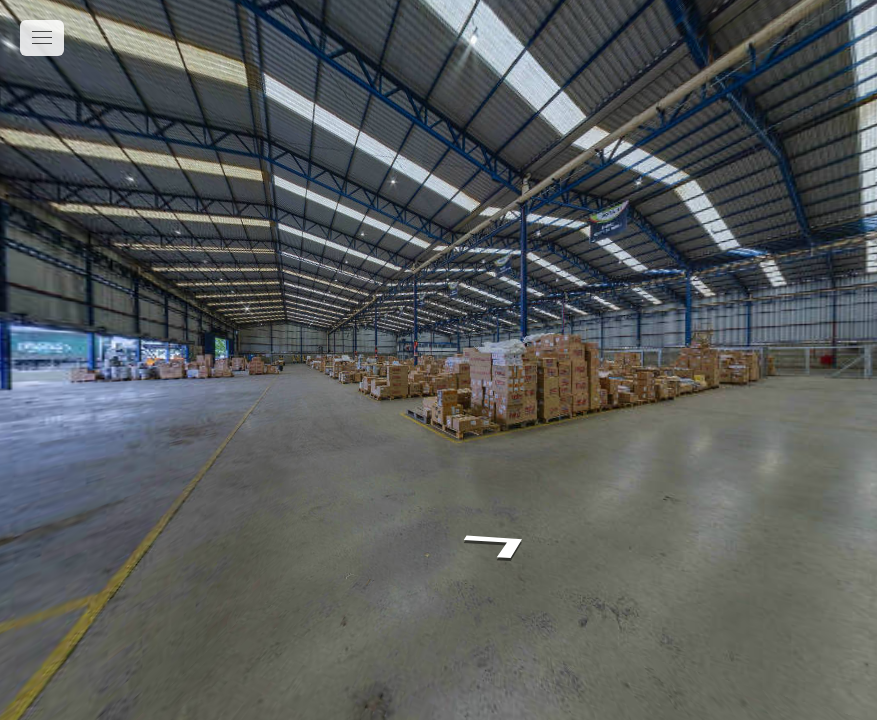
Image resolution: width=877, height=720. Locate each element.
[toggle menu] (42, 38)
